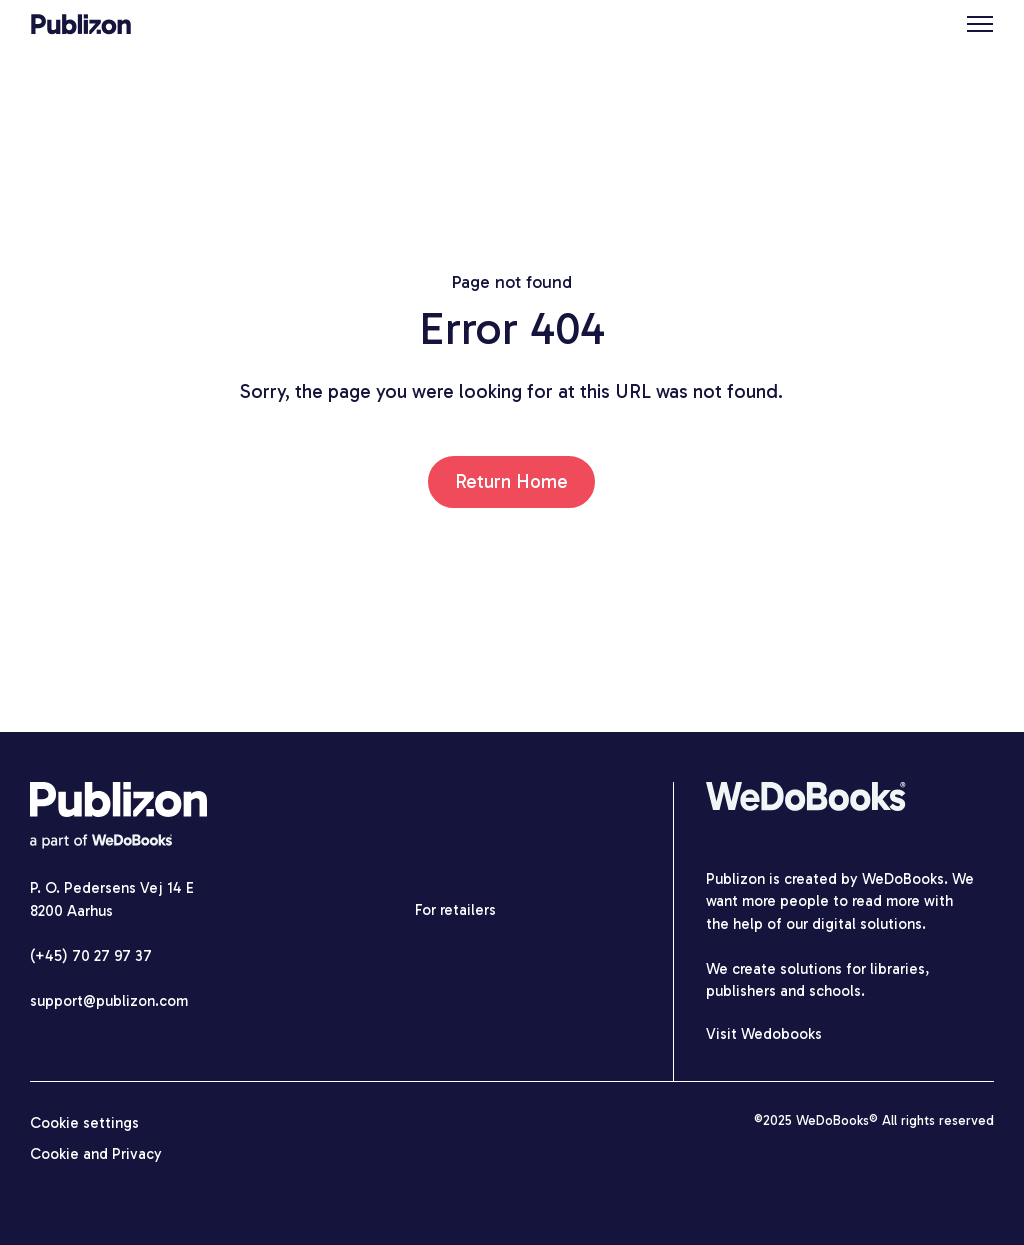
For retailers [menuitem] (455, 910)
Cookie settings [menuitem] (84, 1123)
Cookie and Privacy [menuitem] (96, 1154)
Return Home (511, 481)
